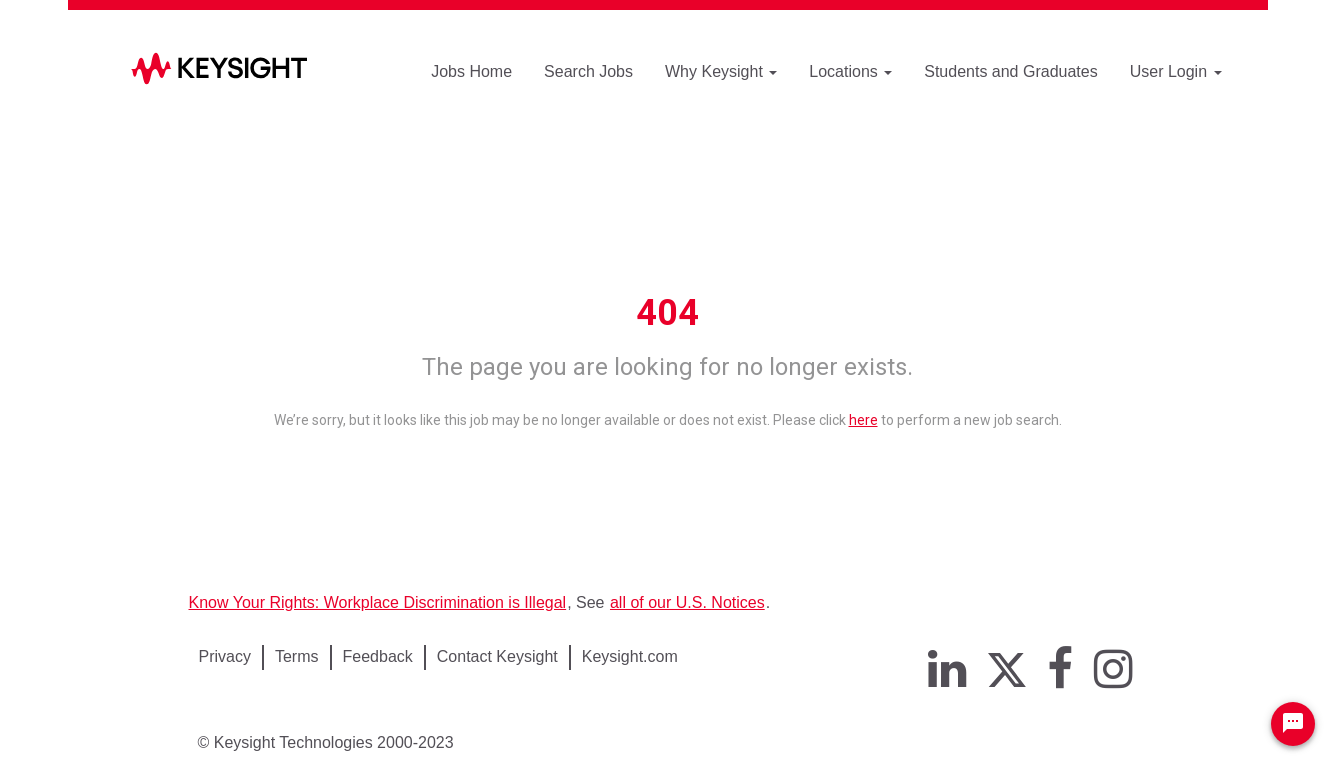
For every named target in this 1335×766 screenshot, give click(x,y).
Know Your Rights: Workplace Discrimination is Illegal (378, 602)
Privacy (225, 656)
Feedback (378, 656)
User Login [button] (1176, 71)
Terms (297, 656)
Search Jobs (588, 71)
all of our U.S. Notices (687, 602)
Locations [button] (850, 71)
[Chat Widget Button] (1293, 724)
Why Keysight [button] (721, 71)
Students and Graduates (1010, 71)
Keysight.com (630, 656)
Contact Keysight (497, 656)
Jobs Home (471, 71)
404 (667, 313)
